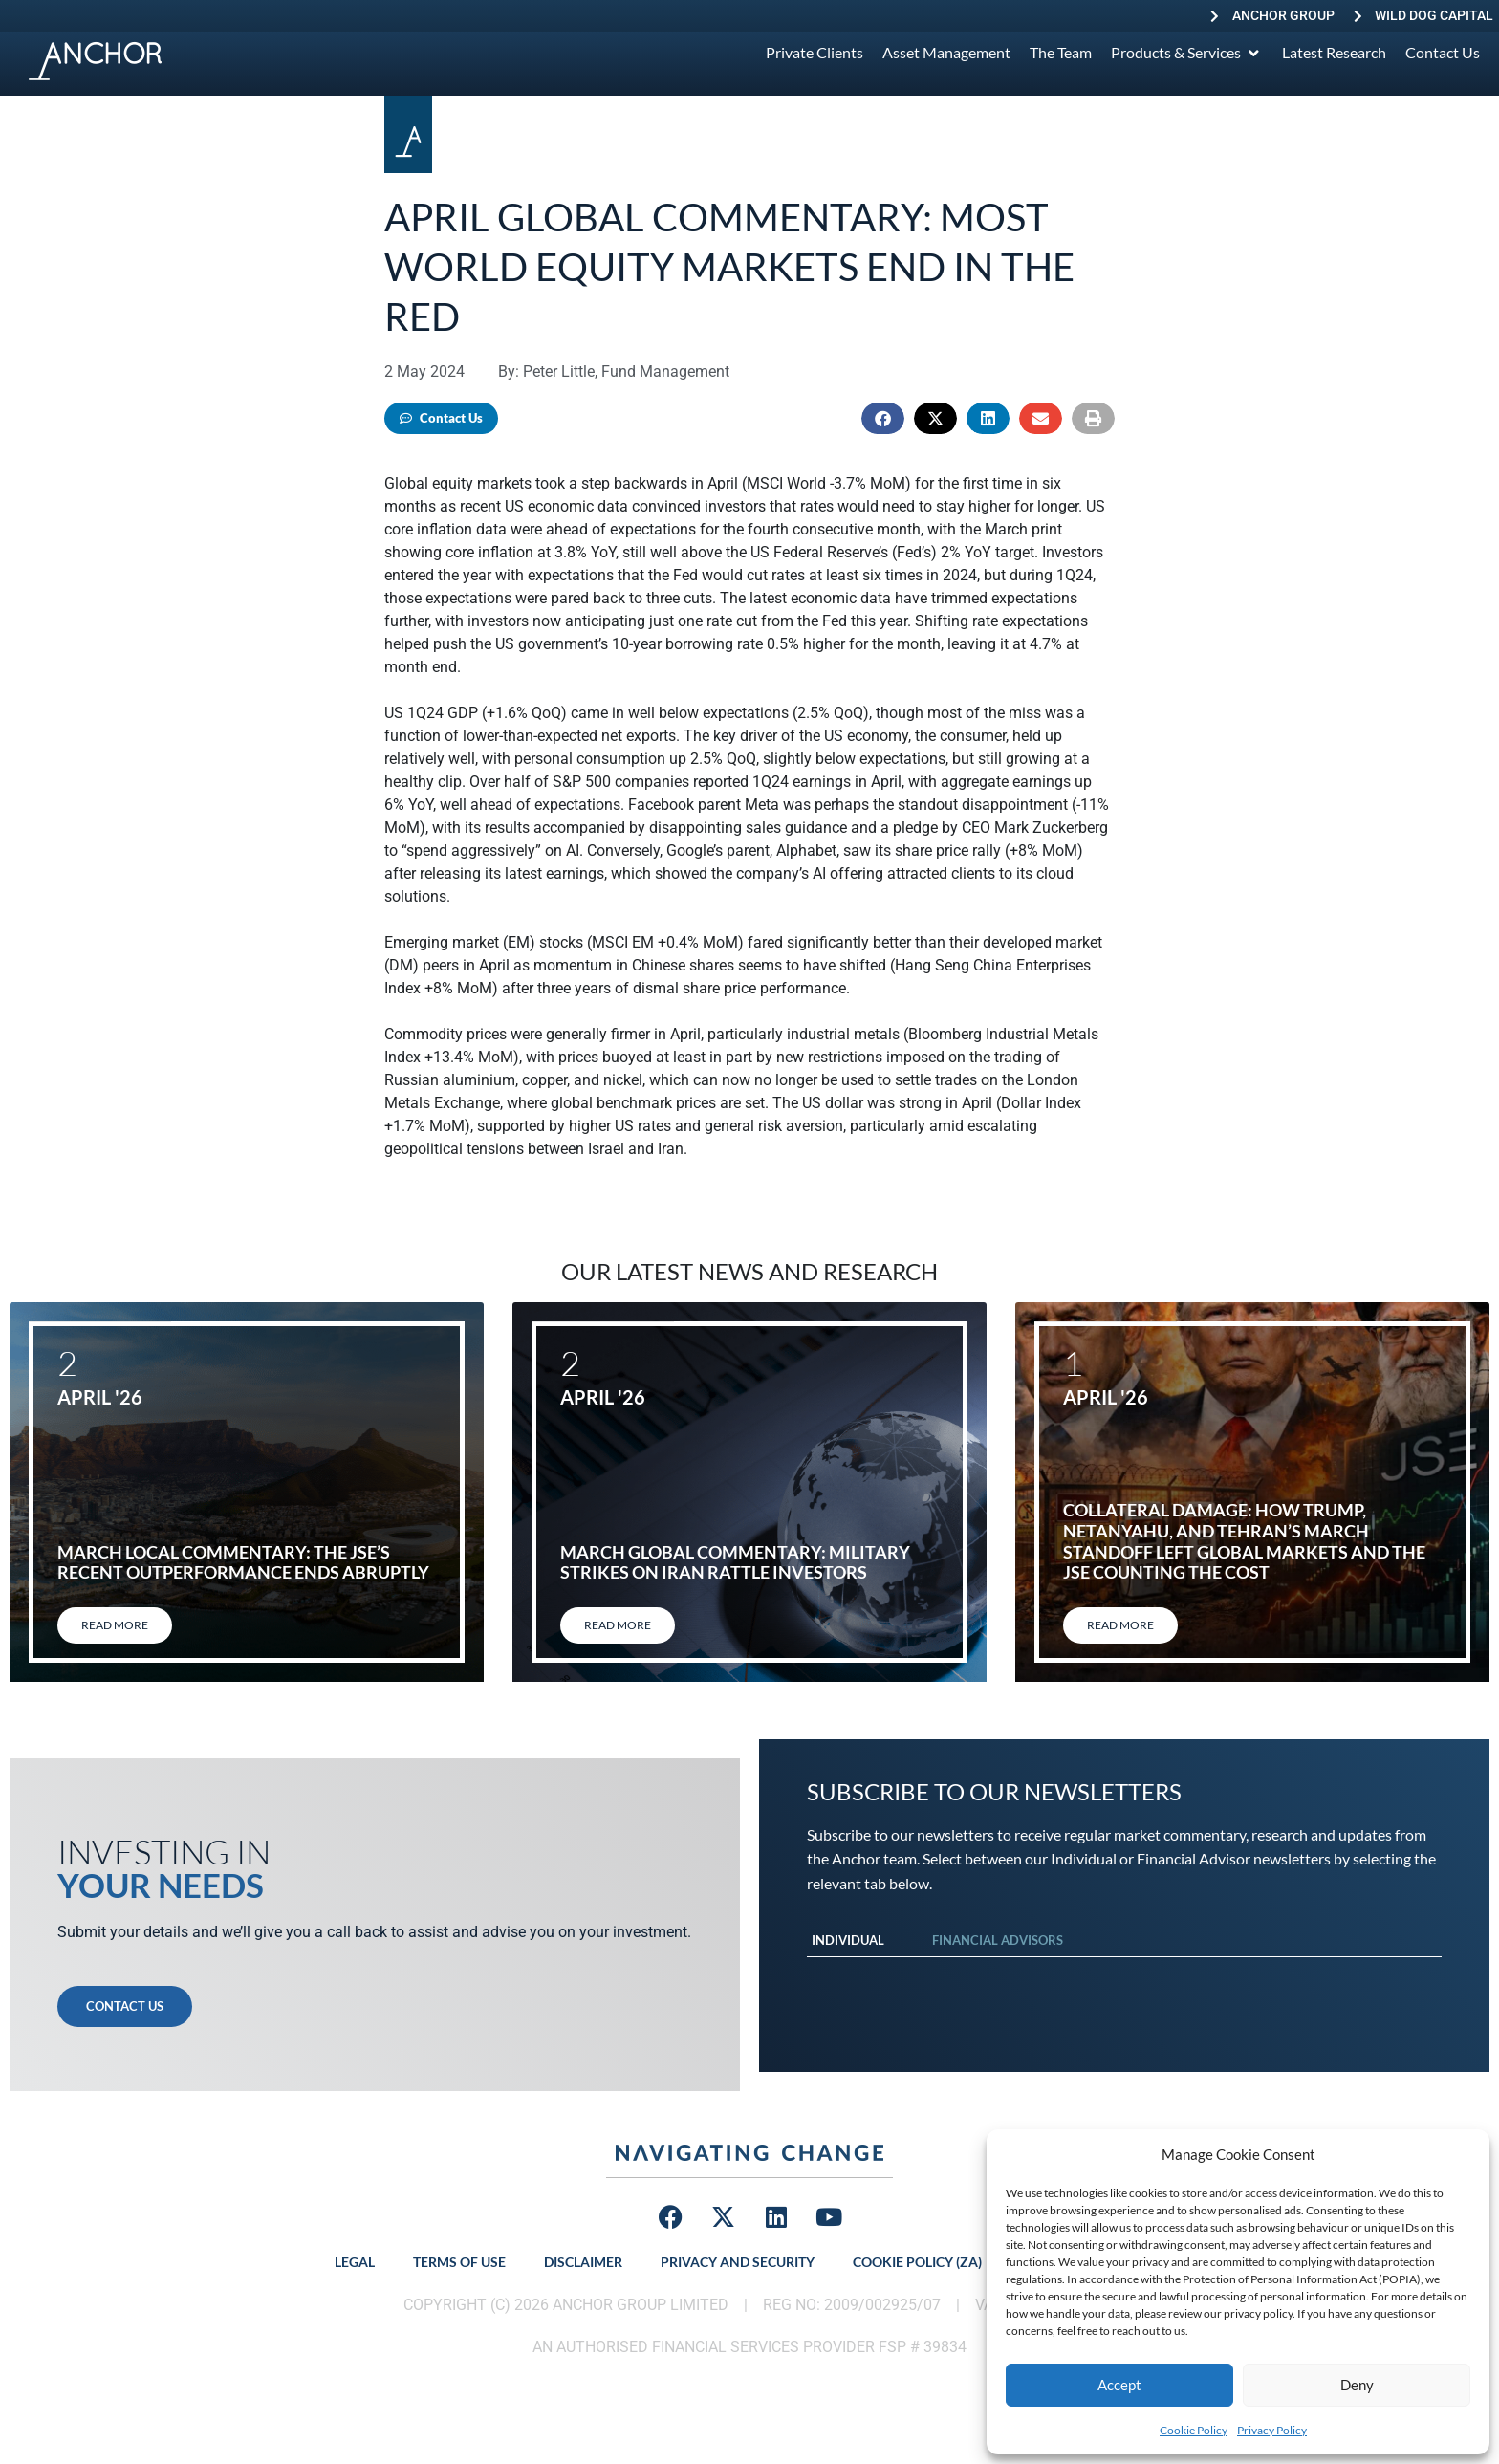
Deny (1357, 2384)
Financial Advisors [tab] (997, 1940)
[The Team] (1060, 52)
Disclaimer (583, 2262)
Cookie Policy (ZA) (917, 2262)
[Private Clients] (814, 52)
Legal (355, 2262)
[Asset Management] (946, 52)
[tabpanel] (1124, 1976)
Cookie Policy (1193, 2430)
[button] (882, 418)
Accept (1119, 2384)
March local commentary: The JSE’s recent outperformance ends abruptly (243, 1562)
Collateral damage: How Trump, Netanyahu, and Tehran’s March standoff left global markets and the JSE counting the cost (1244, 1540)
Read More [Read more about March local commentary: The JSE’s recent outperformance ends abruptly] (114, 1625)
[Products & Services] (1186, 52)
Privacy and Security (738, 2262)
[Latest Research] (1334, 52)
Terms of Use (459, 2262)
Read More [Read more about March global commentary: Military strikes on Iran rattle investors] (617, 1625)
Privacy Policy (1272, 2430)
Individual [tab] (848, 1940)
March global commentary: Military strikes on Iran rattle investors (735, 1562)
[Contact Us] (1442, 52)
